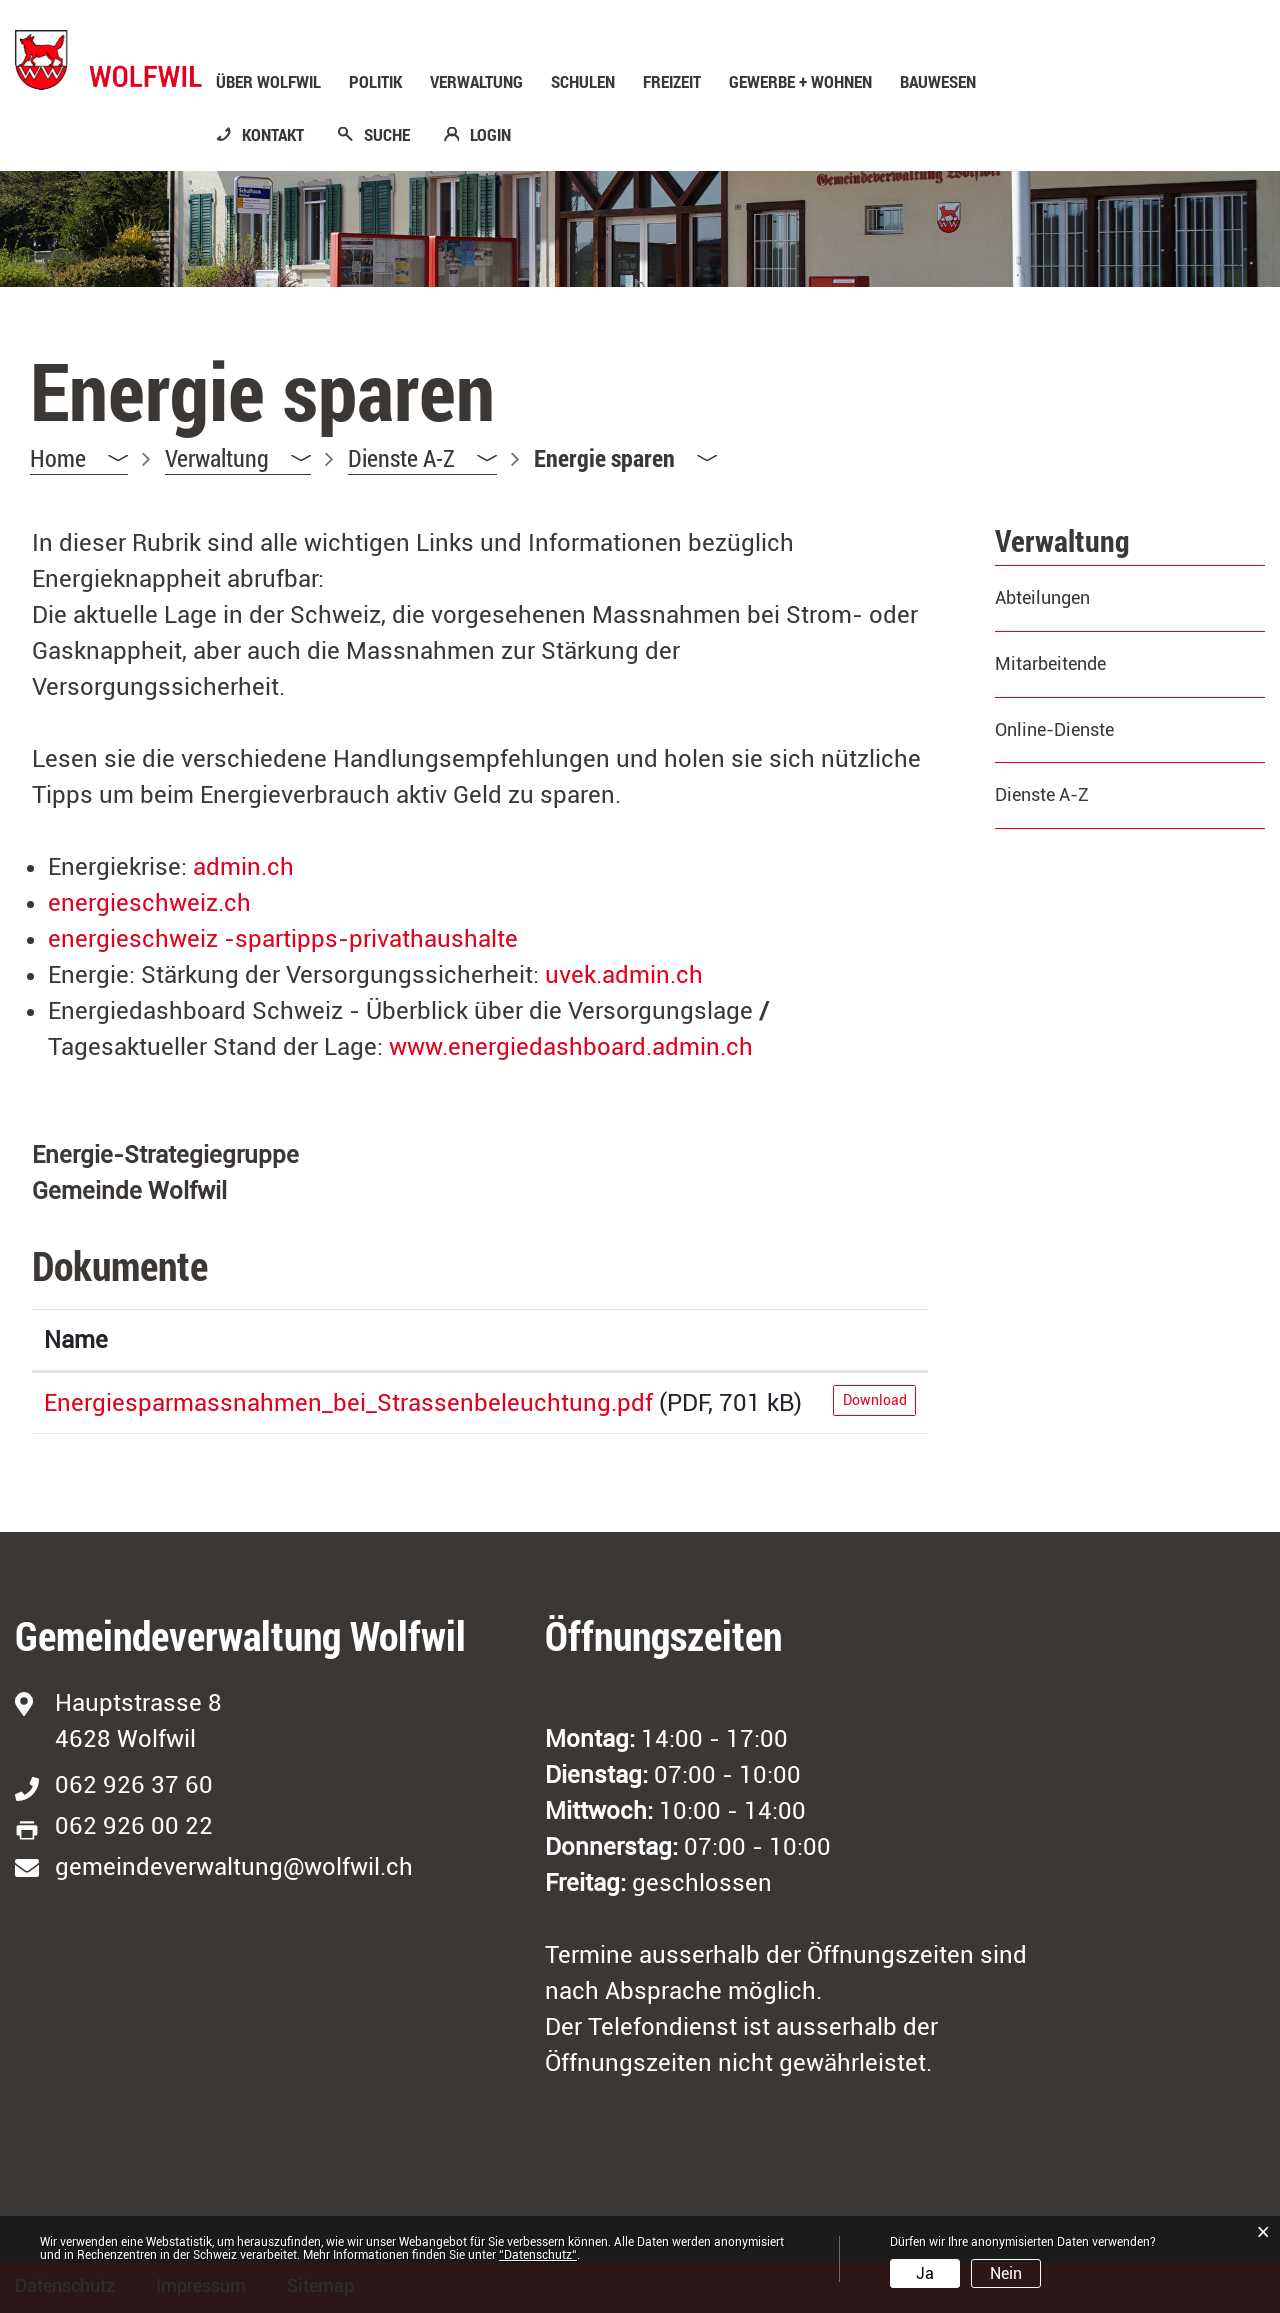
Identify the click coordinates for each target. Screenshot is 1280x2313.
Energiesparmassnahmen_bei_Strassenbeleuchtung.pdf (348, 1403)
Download (875, 1400)
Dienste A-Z (1042, 794)
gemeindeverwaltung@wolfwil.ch (234, 1867)
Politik (375, 82)
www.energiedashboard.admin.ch (590, 1047)
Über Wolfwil (268, 82)
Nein (1006, 2273)
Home (58, 458)
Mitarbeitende (1050, 663)
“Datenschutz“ (538, 2255)
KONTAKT (273, 135)
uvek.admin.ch (640, 975)
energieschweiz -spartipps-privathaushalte (299, 939)
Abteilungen (1042, 597)
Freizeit (672, 82)
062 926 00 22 (134, 1826)
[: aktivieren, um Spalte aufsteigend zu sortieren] (874, 1340)
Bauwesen (938, 82)
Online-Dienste (1054, 729)
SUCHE (387, 135)
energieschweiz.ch (166, 903)
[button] (238, 458)
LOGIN (490, 135)
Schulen (583, 82)
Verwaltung (476, 82)
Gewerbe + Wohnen (800, 82)
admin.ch (260, 867)
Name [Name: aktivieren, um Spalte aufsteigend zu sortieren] (76, 1340)
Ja (925, 2273)
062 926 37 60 (134, 1785)
